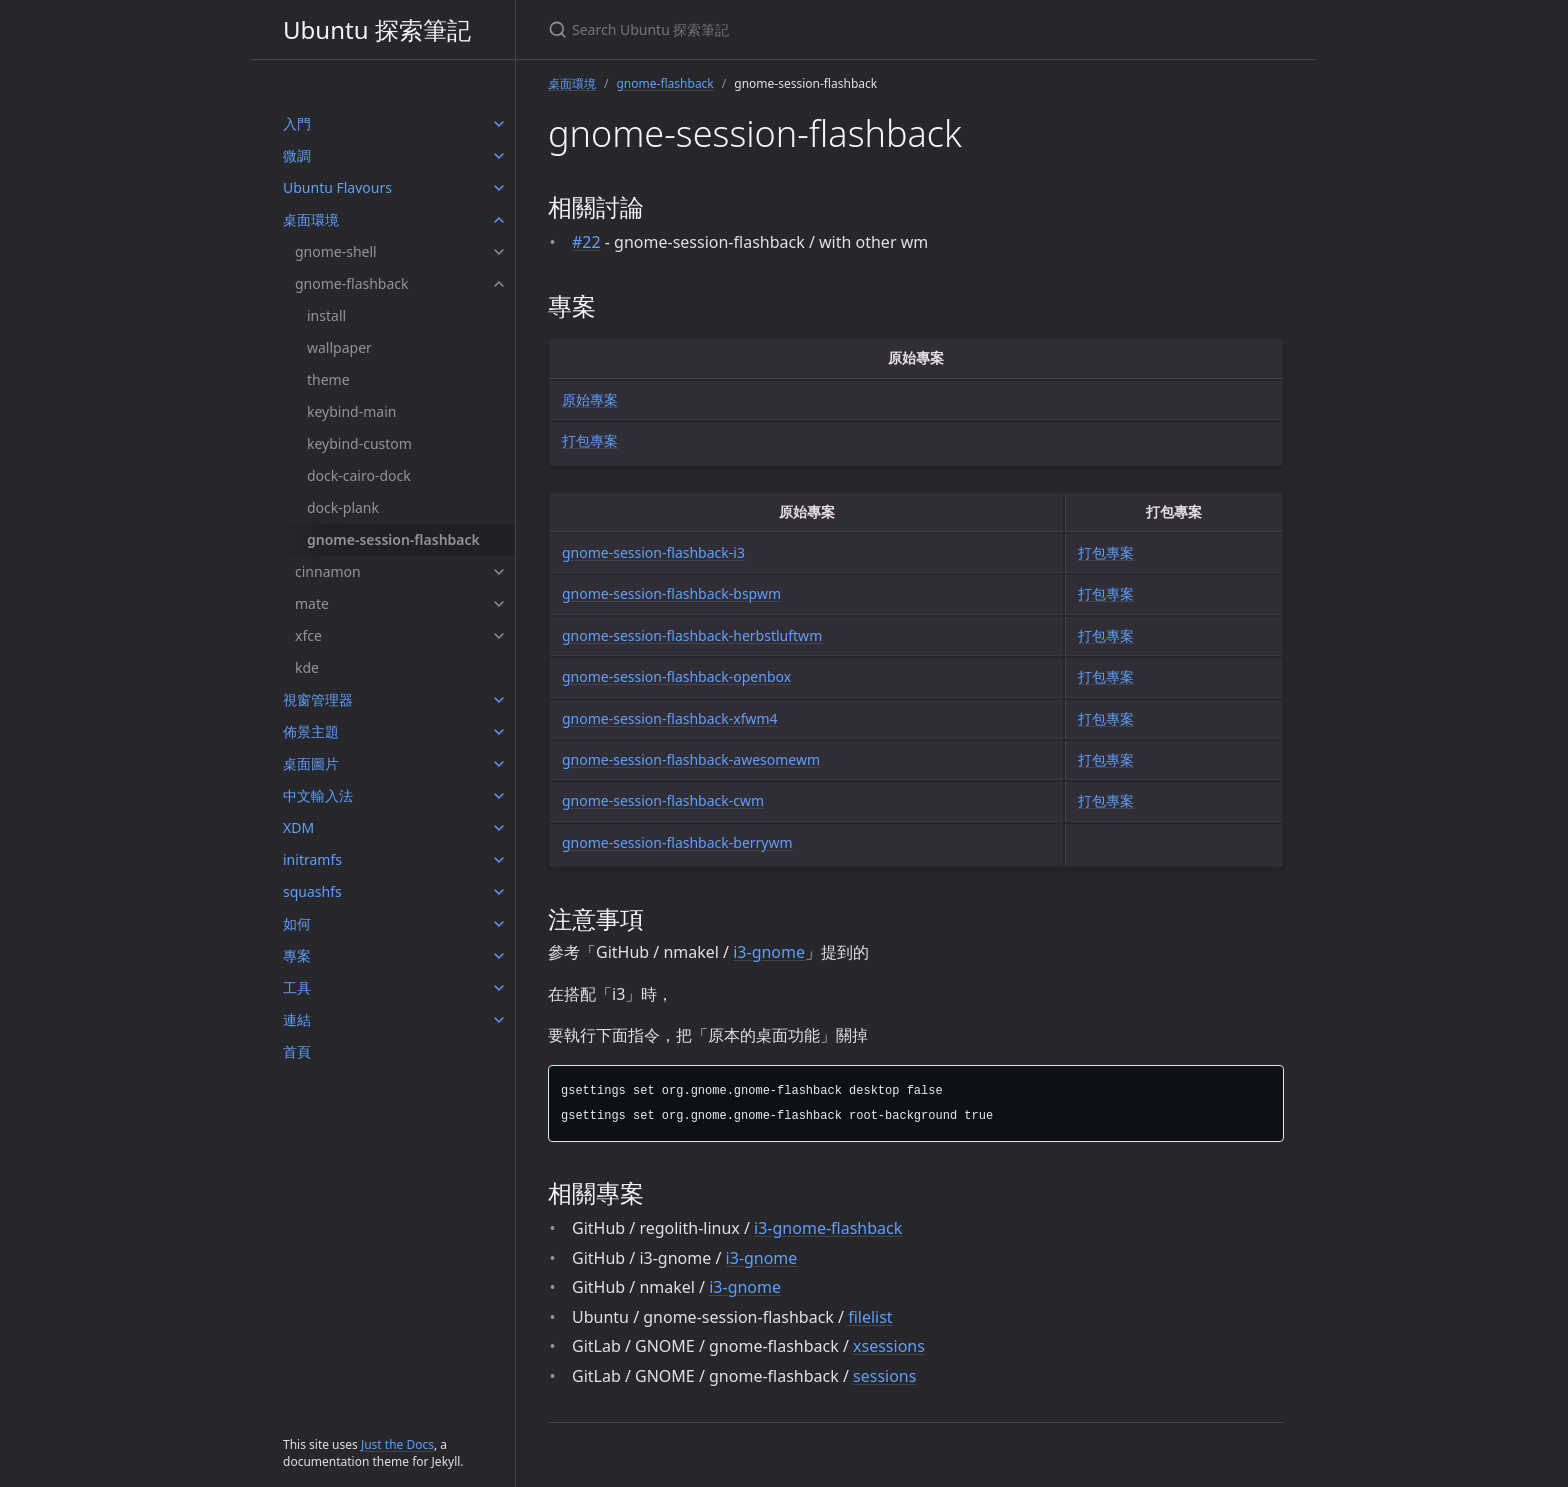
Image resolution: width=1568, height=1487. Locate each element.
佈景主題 (311, 731)
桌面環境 (311, 219)
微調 (297, 155)
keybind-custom (359, 443)
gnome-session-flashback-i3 (653, 552)
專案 (297, 955)
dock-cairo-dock (359, 475)
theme (328, 379)
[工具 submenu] (499, 988)
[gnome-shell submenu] (499, 252)
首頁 (297, 1051)
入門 (297, 123)
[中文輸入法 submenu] (499, 796)
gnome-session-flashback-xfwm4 (670, 718)
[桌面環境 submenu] (499, 220)
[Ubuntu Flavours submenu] (499, 188)
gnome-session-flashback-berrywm (677, 842)
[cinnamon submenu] (499, 572)
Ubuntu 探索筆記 (377, 29)
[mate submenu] (499, 604)
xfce (308, 635)
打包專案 (590, 440)
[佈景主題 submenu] (499, 732)
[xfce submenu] (499, 636)
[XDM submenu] (499, 828)
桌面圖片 (311, 763)
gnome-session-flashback (393, 539)
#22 (586, 242)
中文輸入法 (318, 795)
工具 (297, 987)
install (326, 315)
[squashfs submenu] (499, 892)
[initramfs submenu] (499, 860)
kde (307, 667)
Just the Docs (397, 1444)
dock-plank (343, 507)
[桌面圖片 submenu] (499, 764)
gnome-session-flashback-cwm (663, 800)
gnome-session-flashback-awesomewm (691, 759)
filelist (870, 1317)
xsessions (889, 1346)
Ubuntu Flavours (337, 187)
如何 (297, 923)
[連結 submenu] (499, 1020)
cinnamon (328, 571)
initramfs (312, 859)
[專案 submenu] (499, 956)
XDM (298, 827)
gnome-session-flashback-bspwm (671, 593)
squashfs (312, 891)
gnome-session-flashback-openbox (676, 676)
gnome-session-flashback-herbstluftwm (692, 635)
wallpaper (339, 347)
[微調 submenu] (499, 156)
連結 (297, 1019)
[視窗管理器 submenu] (499, 700)
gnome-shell (336, 251)
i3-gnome (769, 952)
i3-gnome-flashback (828, 1228)
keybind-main (351, 411)
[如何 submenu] (499, 924)
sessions (884, 1376)
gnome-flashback (352, 283)
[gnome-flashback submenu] (499, 284)
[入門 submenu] (499, 124)
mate (312, 603)
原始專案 (590, 399)
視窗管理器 (318, 699)
